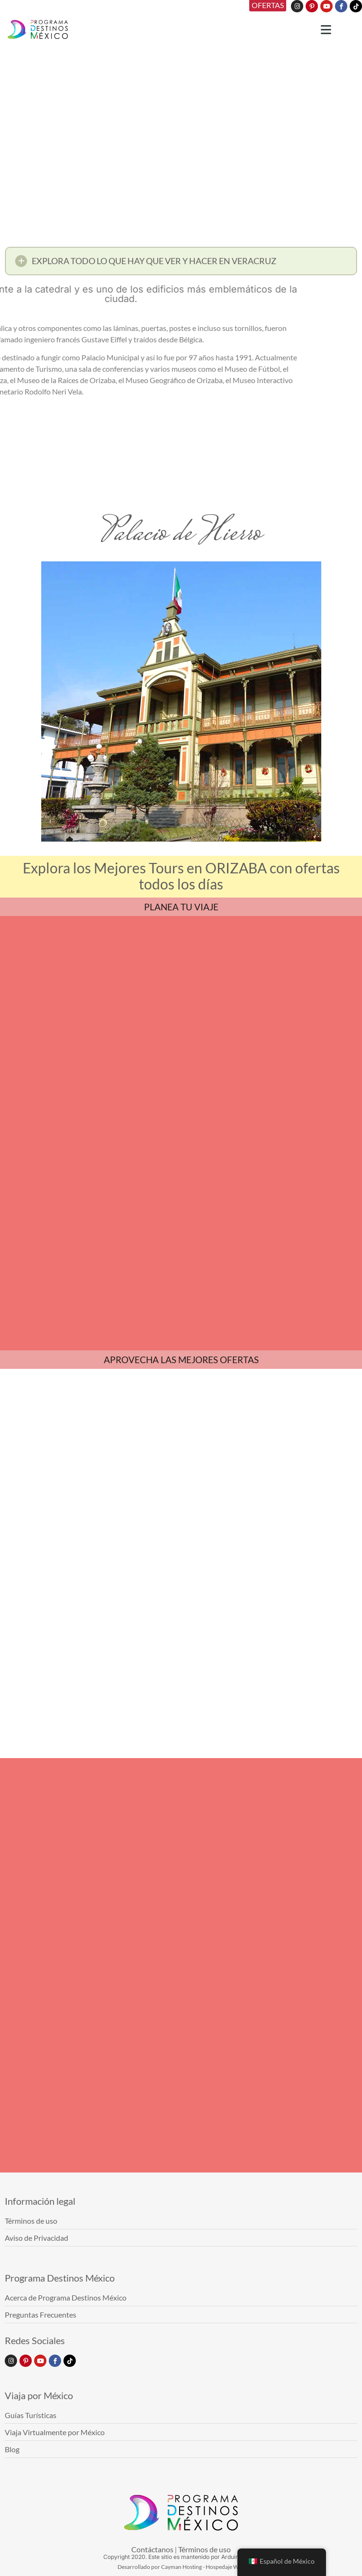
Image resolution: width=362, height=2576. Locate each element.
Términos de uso (204, 2549)
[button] (181, 263)
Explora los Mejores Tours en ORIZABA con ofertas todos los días (181, 875)
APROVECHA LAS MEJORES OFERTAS (181, 1359)
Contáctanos (152, 2549)
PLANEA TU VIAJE (181, 906)
